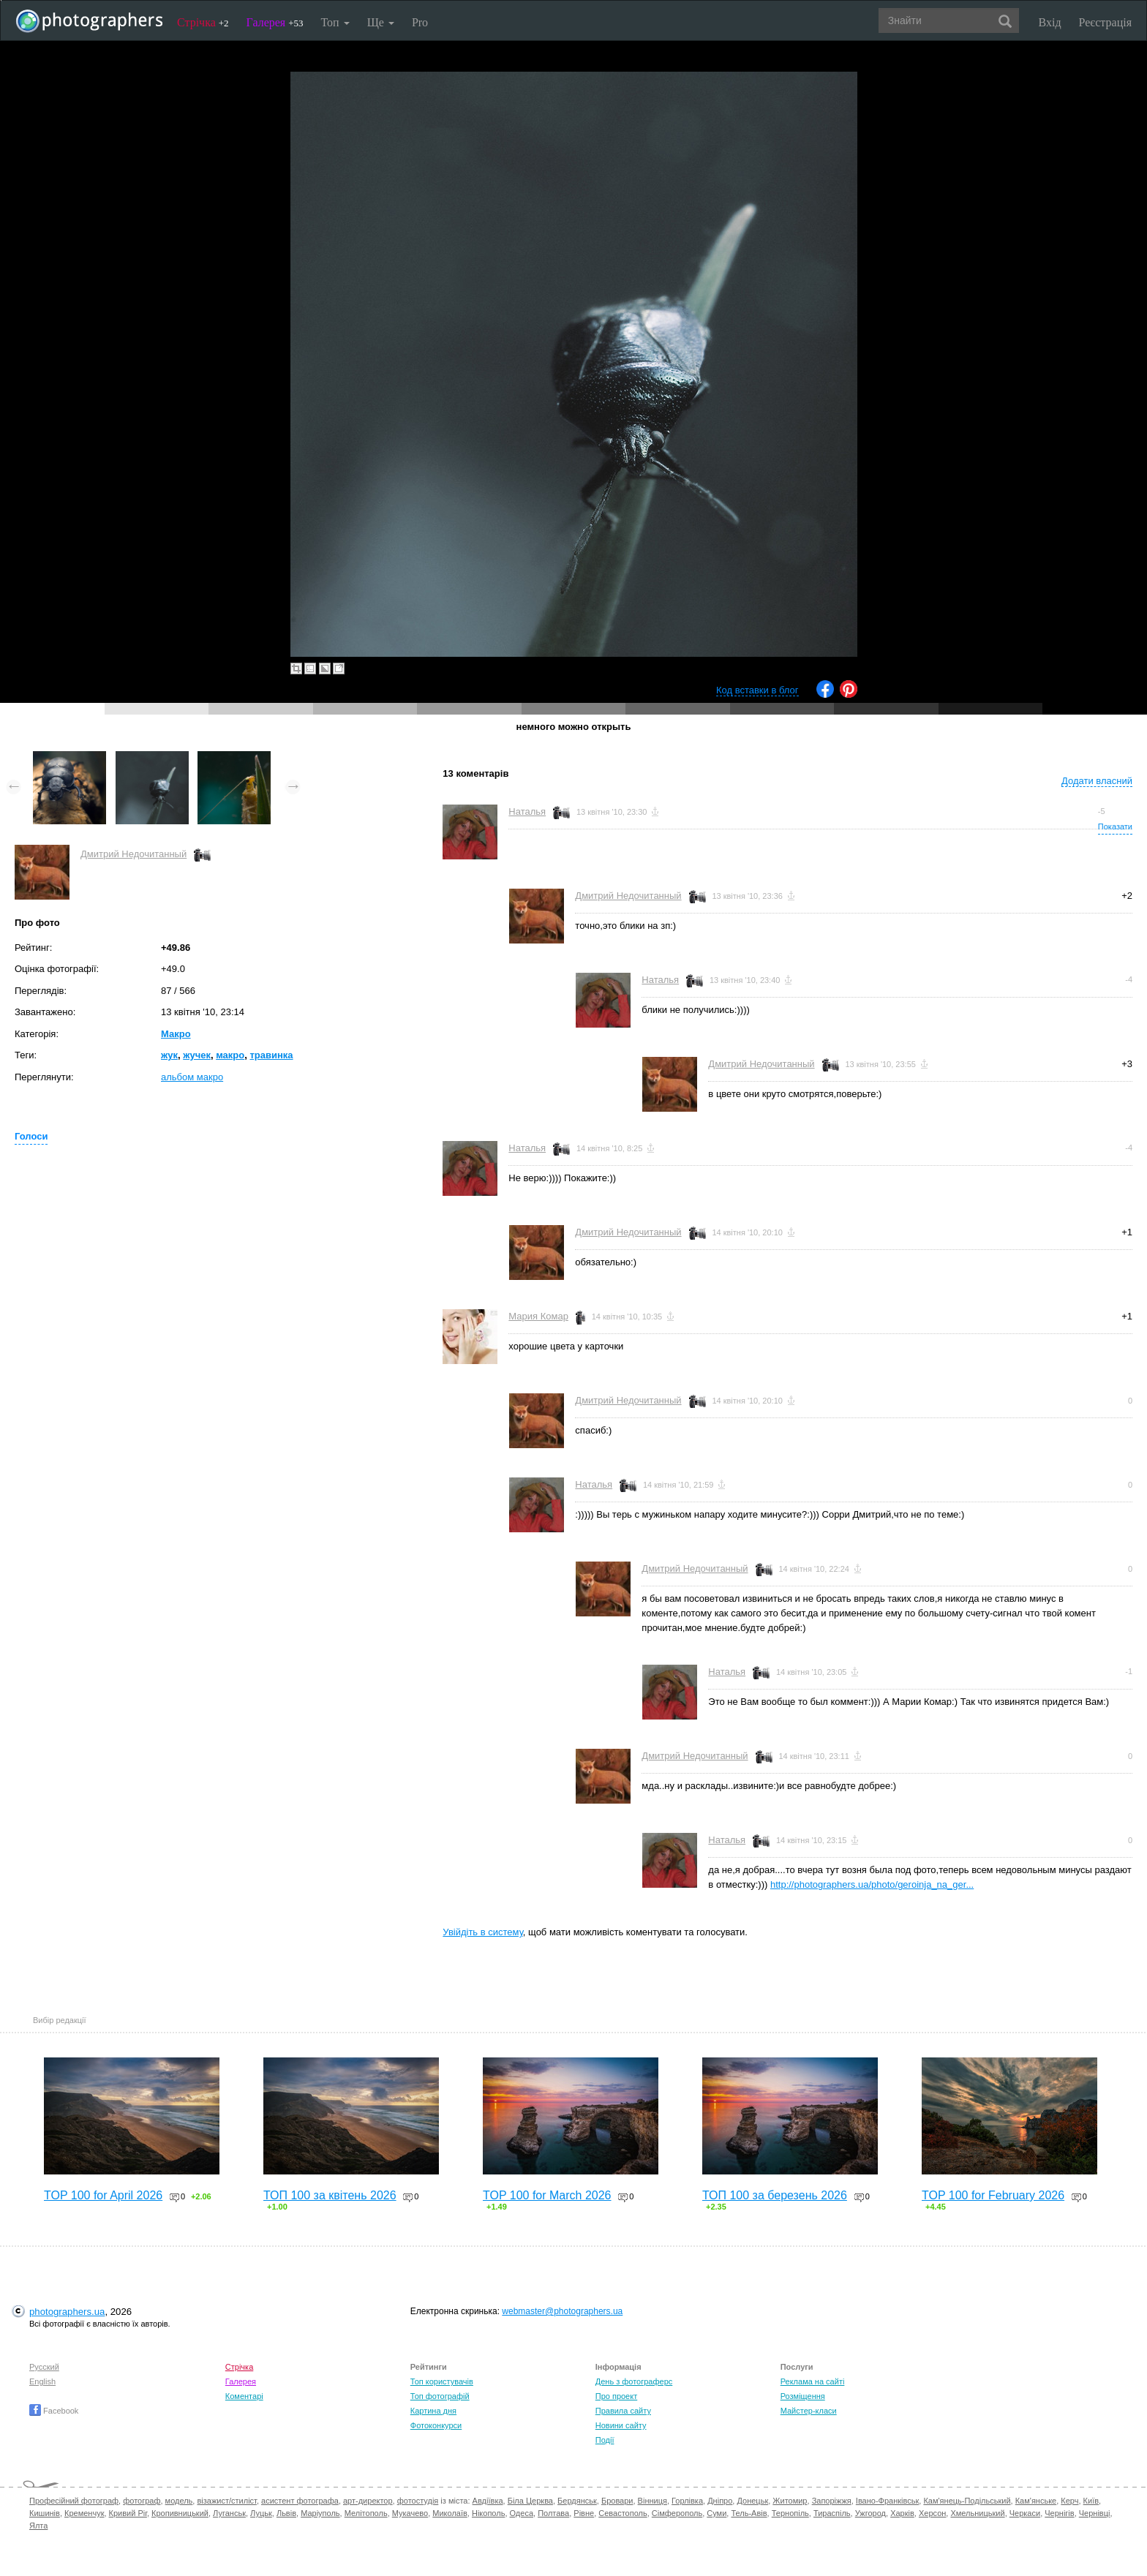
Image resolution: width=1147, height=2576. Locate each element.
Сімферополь (677, 2513)
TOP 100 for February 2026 (993, 2195)
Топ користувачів (441, 2381)
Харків (902, 2513)
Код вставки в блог (757, 690)
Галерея (275, 22)
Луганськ (229, 2513)
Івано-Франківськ (887, 2500)
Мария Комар (538, 1316)
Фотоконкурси (436, 2425)
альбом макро (192, 1077)
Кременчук (84, 2513)
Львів (286, 2513)
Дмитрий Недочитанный (133, 853)
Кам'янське (1036, 2500)
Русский (44, 2366)
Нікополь (488, 2513)
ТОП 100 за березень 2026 (774, 2195)
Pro (420, 22)
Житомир (789, 2500)
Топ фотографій (440, 2396)
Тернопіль (790, 2513)
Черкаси (1024, 2513)
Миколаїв (449, 2513)
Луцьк (261, 2513)
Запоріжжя (831, 2500)
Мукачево (410, 2513)
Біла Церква (530, 2500)
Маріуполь (320, 2513)
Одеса (521, 2513)
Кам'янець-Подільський (966, 2500)
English (42, 2381)
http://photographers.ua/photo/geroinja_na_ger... (872, 1884)
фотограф (141, 2500)
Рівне (584, 2513)
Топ (334, 22)
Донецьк (752, 2500)
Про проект (616, 2396)
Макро (176, 1033)
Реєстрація (1105, 22)
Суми (716, 2513)
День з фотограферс (634, 2381)
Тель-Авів (749, 2513)
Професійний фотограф (74, 2500)
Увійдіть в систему (483, 1932)
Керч (1069, 2500)
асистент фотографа (300, 2500)
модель (179, 2500)
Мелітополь (366, 2513)
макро (230, 1055)
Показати (1115, 826)
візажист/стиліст (226, 2500)
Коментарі (244, 2396)
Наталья (527, 811)
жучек (197, 1055)
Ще (380, 22)
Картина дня (433, 2410)
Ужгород (870, 2513)
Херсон (932, 2513)
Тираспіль (832, 2513)
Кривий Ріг (128, 2513)
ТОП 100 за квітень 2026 (329, 2195)
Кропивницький (179, 2513)
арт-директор (368, 2500)
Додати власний (1096, 780)
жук (169, 1055)
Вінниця (652, 2500)
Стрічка (203, 22)
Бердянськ (577, 2500)
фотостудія (418, 2500)
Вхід (1050, 22)
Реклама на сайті (813, 2381)
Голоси (31, 1136)
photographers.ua (67, 2311)
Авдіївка (488, 2500)
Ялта (38, 2525)
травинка (271, 1055)
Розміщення (803, 2396)
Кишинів (44, 2513)
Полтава (553, 2513)
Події (604, 2440)
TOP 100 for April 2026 (103, 2195)
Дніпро (719, 2500)
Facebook (53, 2410)
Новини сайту (621, 2425)
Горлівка (687, 2500)
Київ (1091, 2500)
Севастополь (622, 2513)
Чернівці (1094, 2513)
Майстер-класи (809, 2410)
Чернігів (1059, 2513)
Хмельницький (977, 2513)
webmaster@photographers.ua (562, 2311)
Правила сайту (623, 2410)
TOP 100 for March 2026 (547, 2195)
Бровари (617, 2500)
